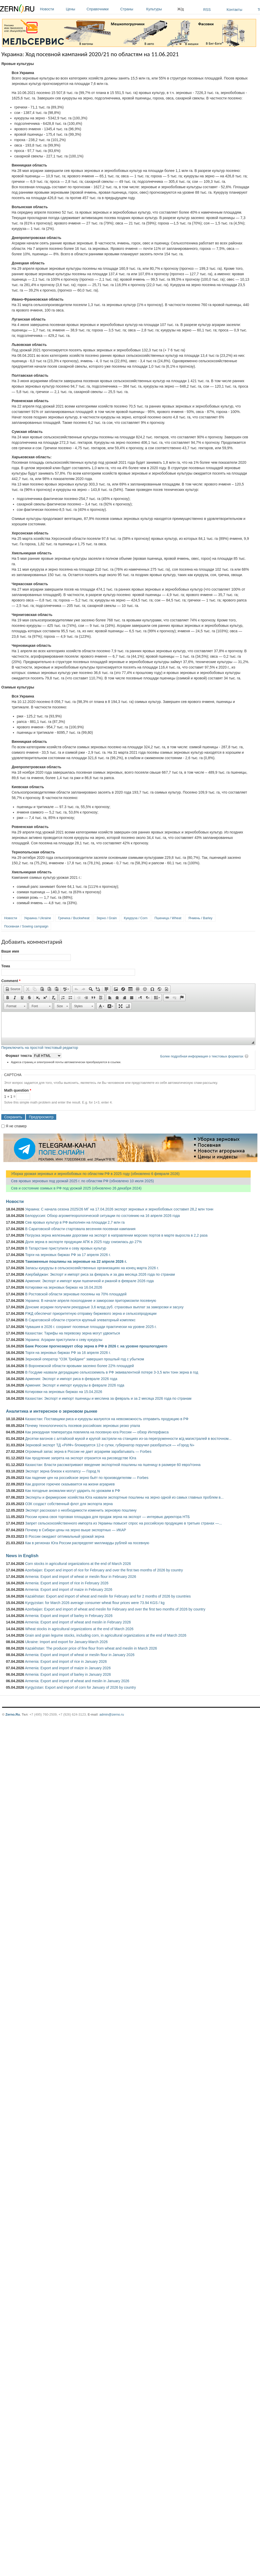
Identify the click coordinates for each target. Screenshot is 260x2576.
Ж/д (180, 9)
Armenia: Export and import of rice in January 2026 (66, 1661)
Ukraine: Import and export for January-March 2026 (66, 1642)
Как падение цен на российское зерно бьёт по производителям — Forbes (86, 1478)
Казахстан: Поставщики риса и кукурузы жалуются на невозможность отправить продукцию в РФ (106, 1419)
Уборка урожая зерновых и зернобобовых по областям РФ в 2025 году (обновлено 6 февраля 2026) (93, 1174)
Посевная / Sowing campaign (26, 926)
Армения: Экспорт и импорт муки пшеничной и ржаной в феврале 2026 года (89, 1281)
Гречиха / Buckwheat (73, 918)
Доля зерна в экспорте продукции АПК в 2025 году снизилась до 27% (83, 1242)
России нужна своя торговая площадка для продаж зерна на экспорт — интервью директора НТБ (107, 1517)
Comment (10, 981)
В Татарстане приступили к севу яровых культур (65, 1248)
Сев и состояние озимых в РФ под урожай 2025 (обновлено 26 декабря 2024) (74, 1188)
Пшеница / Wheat (167, 918)
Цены (75, 9)
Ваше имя (10, 951)
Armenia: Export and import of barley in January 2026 (68, 1674)
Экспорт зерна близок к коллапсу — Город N (62, 1471)
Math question (17, 1090)
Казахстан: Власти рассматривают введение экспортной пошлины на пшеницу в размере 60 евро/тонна (113, 1465)
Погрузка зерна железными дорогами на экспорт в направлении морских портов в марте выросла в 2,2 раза (116, 1235)
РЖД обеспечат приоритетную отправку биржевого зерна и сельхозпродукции (91, 1313)
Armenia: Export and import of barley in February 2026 (69, 1616)
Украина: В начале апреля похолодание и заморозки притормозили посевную (90, 1300)
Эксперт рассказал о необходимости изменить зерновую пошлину (81, 1510)
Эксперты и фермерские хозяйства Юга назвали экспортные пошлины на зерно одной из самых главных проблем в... (124, 1497)
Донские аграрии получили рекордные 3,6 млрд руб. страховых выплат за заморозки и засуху (104, 1307)
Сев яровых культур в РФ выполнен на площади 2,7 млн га (75, 1222)
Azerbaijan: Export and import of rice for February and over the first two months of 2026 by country (104, 1570)
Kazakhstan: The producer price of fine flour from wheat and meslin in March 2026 (91, 1648)
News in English (22, 1555)
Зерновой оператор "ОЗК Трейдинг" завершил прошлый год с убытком (84, 1359)
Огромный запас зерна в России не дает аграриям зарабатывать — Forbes (88, 1451)
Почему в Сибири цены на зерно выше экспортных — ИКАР (75, 1530)
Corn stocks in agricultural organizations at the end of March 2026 (78, 1564)
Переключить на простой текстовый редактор (39, 1048)
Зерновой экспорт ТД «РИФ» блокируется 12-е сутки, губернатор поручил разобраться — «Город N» (109, 1445)
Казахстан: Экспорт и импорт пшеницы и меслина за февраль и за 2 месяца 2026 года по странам (108, 1398)
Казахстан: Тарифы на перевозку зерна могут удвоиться (72, 1333)
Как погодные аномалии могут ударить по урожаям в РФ (72, 1491)
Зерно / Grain (106, 918)
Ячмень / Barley (200, 918)
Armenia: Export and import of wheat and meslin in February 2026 (78, 1622)
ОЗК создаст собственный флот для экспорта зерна (69, 1504)
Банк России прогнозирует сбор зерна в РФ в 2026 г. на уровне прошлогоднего (96, 1346)
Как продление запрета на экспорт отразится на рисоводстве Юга (80, 1458)
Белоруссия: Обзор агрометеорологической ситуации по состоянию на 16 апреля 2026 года (102, 1216)
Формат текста (19, 1056)
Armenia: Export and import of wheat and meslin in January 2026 (77, 1681)
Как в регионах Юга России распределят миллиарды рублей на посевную (87, 1543)
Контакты (234, 10)
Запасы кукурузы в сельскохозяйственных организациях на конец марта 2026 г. (92, 1268)
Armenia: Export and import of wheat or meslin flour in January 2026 (80, 1655)
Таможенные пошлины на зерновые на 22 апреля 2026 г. (76, 1261)
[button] (13, 989)
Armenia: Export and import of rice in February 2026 (66, 1583)
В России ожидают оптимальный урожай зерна (64, 1536)
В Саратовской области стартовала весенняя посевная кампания (80, 1229)
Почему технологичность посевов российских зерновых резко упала (82, 1426)
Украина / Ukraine (37, 918)
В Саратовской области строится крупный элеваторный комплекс (80, 1320)
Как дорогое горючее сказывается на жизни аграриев (70, 1484)
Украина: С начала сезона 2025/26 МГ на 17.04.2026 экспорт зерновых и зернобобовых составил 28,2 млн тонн (119, 1209)
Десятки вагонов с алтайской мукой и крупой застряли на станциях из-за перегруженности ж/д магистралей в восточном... (128, 1438)
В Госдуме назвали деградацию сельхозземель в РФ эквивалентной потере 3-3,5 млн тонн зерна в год (111, 1372)
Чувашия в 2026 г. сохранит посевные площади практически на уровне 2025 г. (91, 1327)
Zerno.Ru (12, 1714)
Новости (51, 9)
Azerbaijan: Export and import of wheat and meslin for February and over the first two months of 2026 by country (115, 1609)
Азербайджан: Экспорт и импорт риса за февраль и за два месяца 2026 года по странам (100, 1274)
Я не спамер (16, 1126)
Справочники (102, 9)
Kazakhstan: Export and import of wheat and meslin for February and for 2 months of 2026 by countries (108, 1596)
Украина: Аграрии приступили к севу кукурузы (63, 1340)
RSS (207, 10)
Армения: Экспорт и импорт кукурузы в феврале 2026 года (74, 1385)
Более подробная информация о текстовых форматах (201, 1056)
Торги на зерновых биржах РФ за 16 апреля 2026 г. (68, 1353)
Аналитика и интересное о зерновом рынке (51, 1411)
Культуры (160, 9)
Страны (132, 9)
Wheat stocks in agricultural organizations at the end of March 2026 (79, 1629)
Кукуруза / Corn (135, 918)
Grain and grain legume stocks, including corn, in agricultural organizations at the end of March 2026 (105, 1635)
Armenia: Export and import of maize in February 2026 (68, 1589)
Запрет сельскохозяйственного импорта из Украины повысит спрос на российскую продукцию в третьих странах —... (123, 1523)
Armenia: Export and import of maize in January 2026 (68, 1668)
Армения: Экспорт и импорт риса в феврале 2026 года (71, 1379)
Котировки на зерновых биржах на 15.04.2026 (63, 1392)
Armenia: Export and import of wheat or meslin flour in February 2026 (80, 1576)
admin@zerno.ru (112, 1714)
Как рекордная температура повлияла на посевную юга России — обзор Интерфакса (97, 1432)
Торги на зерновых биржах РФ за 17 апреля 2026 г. (68, 1255)
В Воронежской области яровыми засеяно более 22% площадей (79, 1366)
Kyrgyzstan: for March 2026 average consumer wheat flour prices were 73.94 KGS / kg (95, 1603)
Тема (5, 966)
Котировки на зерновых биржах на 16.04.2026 (63, 1287)
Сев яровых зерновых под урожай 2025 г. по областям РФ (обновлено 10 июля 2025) (80, 1181)
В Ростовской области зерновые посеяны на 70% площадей (76, 1294)
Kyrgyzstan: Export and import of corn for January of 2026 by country (80, 1687)
